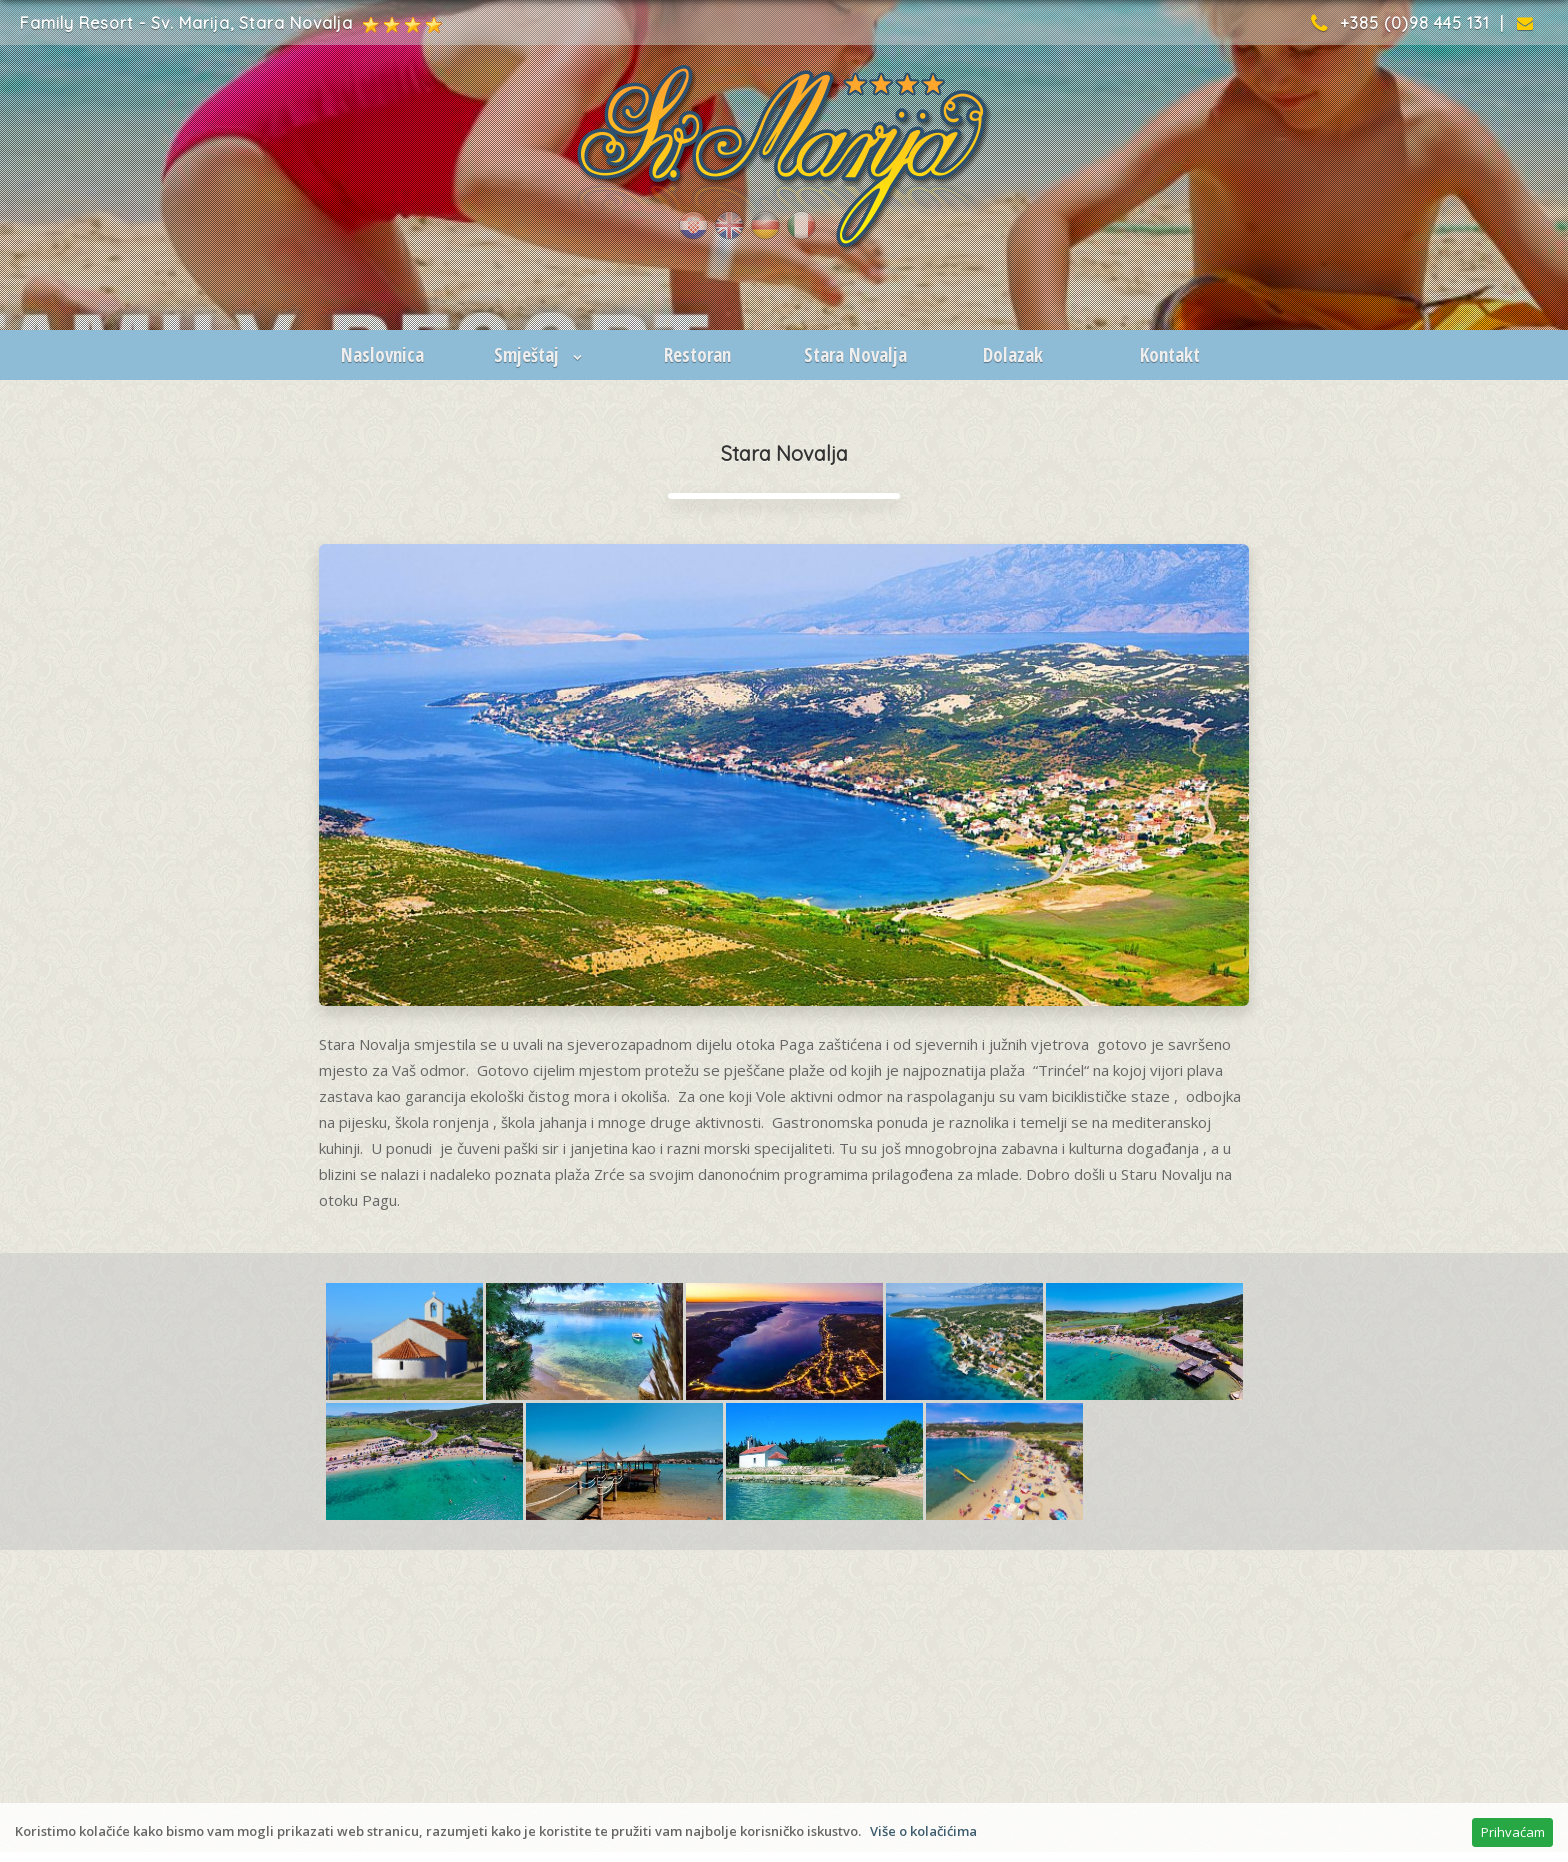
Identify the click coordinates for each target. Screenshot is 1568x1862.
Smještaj (540, 355)
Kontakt (1170, 355)
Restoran (697, 355)
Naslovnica (382, 355)
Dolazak (1013, 355)
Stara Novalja (855, 355)
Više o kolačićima (923, 1831)
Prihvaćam (1513, 1832)
